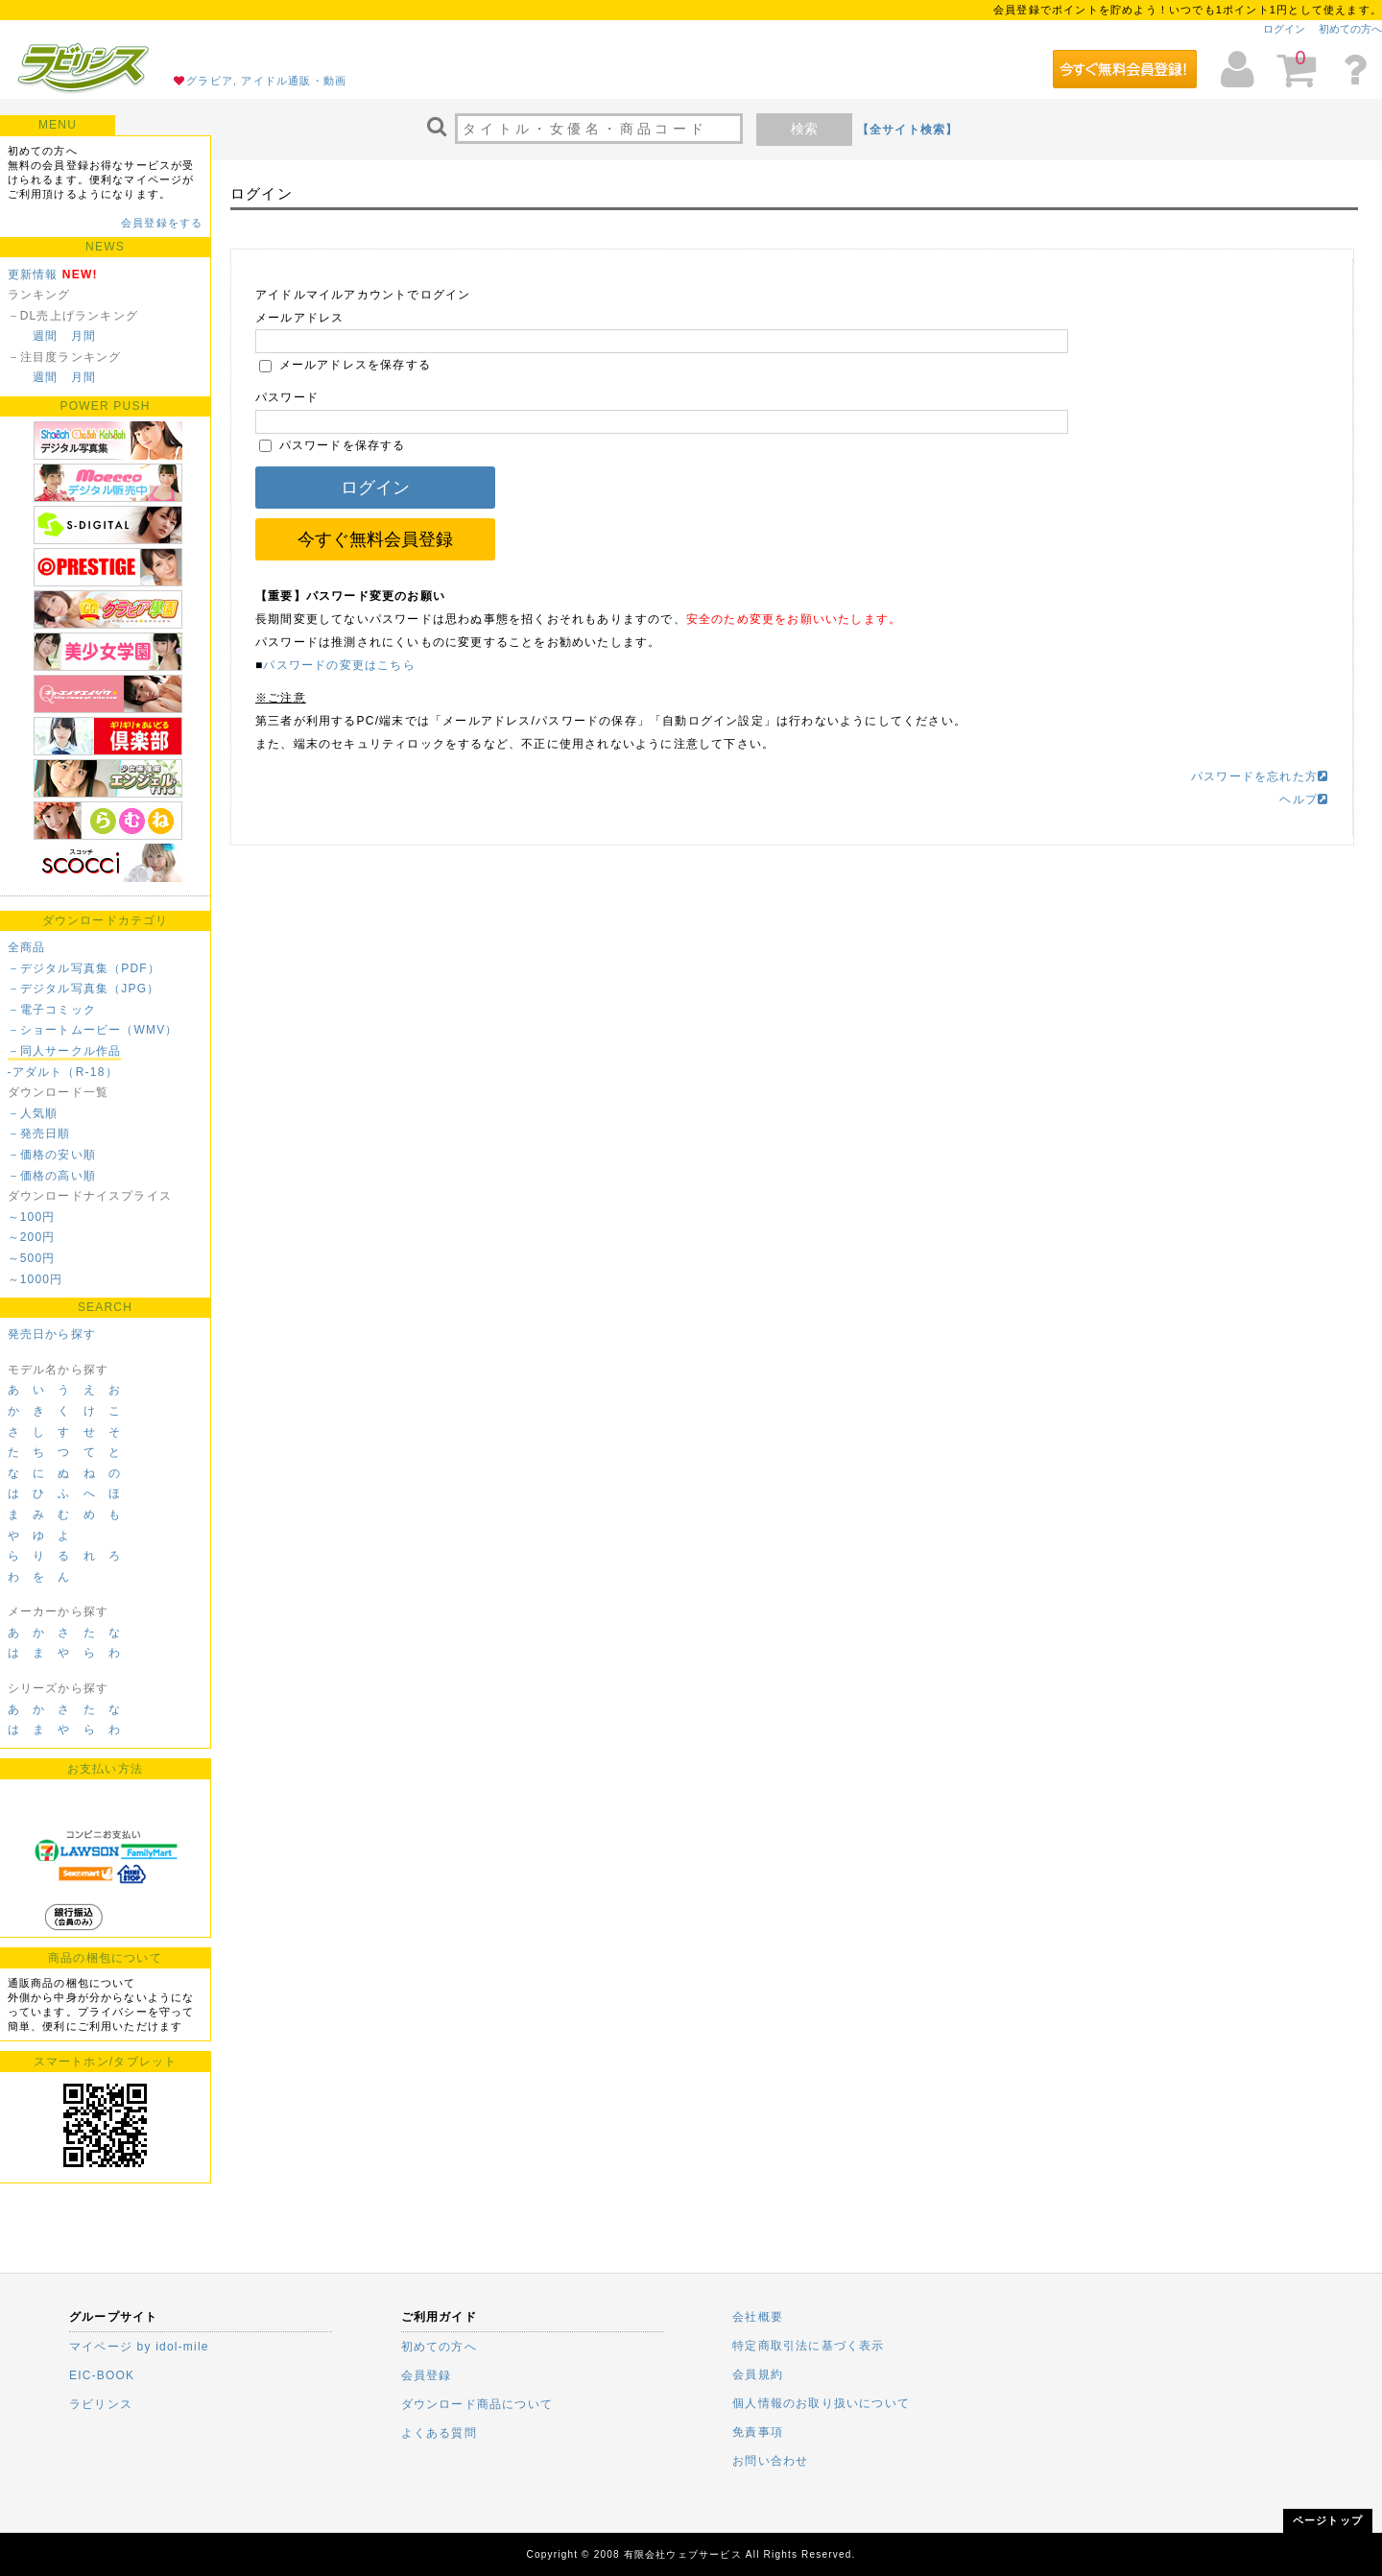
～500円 (32, 1258)
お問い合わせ (770, 2461)
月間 (83, 336)
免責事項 (757, 2432)
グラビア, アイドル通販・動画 (266, 80)
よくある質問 (439, 2433)
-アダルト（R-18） (63, 1072)
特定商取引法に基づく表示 (808, 2345)
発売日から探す (52, 1334)
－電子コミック (52, 1009)
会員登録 (426, 2375)
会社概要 (757, 2317)
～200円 (32, 1237)
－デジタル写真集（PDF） (84, 968)
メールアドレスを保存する (345, 364)
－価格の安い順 (52, 1154)
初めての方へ (1350, 29)
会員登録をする (162, 222)
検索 (804, 128)
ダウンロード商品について (477, 2404)
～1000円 (35, 1279)
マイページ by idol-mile (139, 2346)
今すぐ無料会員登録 (375, 539)
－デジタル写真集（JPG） (84, 988)
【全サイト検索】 (908, 129)
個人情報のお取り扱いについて (821, 2403)
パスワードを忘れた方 (1259, 776)
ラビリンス (100, 2404)
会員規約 (757, 2374)
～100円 (32, 1217)
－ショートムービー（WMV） (93, 1030)
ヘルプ (1303, 799)
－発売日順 (39, 1133)
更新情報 (33, 274)
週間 (45, 336)
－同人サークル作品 (65, 1051)
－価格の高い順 (52, 1175)
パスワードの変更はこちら (339, 665)
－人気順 (33, 1113)
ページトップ (1328, 2520)
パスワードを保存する (332, 445)
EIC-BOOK (101, 2375)
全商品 (27, 947)
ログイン (1284, 29)
